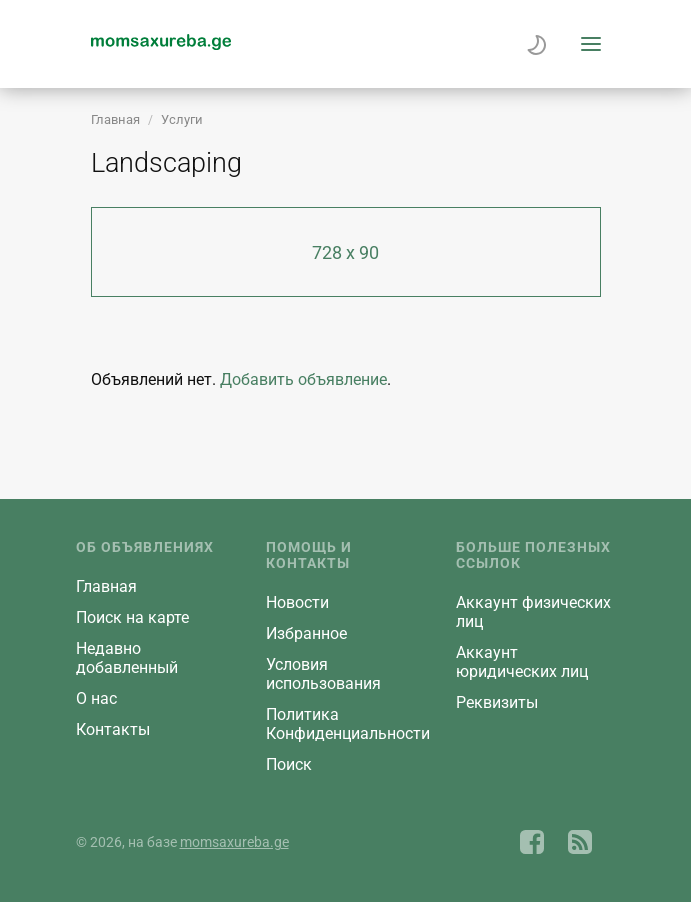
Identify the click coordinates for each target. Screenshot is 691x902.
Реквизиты (497, 702)
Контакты (113, 729)
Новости (297, 602)
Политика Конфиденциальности (348, 724)
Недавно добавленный (127, 658)
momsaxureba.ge (234, 842)
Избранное (306, 633)
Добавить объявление (303, 379)
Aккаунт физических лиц (533, 612)
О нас (96, 698)
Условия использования (323, 674)
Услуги (182, 119)
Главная (115, 119)
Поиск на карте (132, 617)
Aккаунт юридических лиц (522, 662)
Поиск (289, 764)
